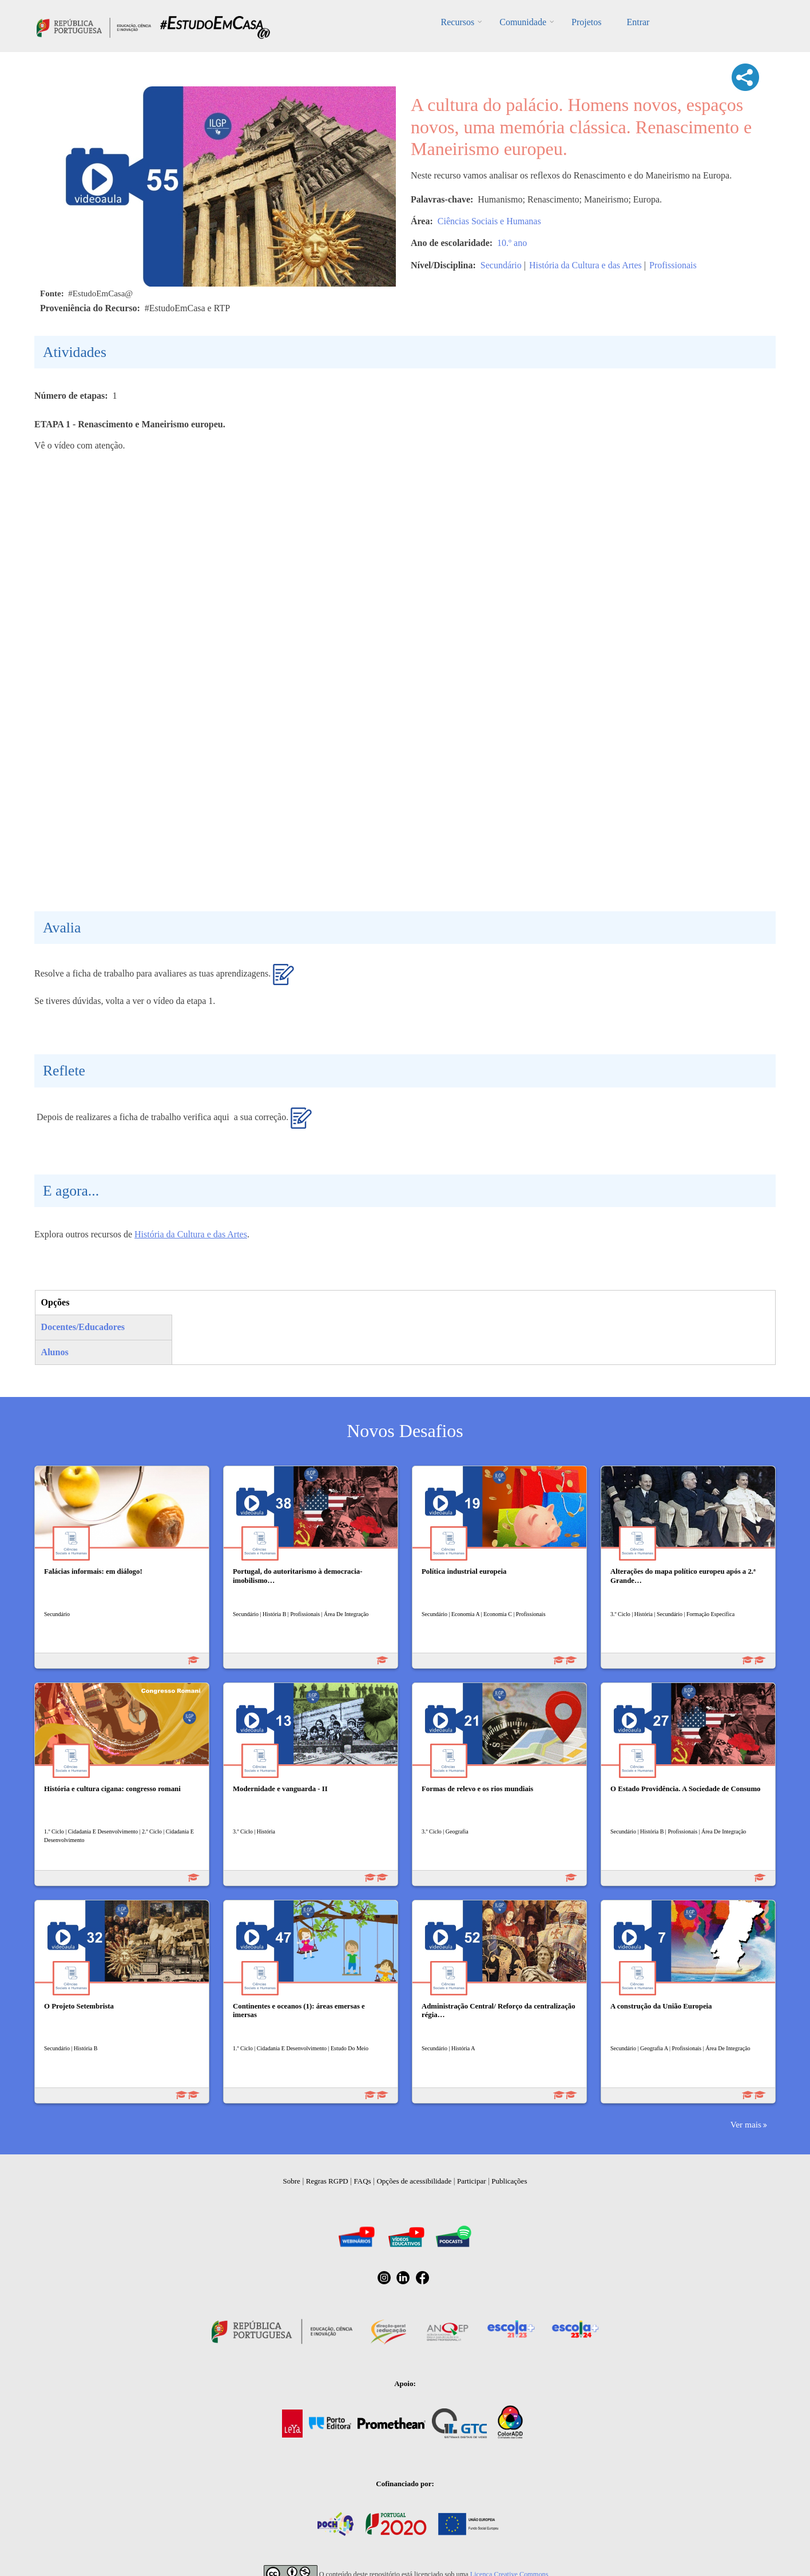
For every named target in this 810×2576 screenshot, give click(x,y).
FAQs (362, 2181)
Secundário (501, 265)
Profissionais (673, 265)
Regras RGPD (327, 2181)
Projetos (586, 22)
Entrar (637, 22)
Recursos (458, 22)
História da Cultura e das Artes (585, 265)
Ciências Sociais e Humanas (489, 221)
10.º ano (512, 243)
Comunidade (522, 22)
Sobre (291, 2181)
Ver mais (745, 2124)
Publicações (509, 2181)
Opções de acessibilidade (413, 2181)
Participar (471, 2181)
